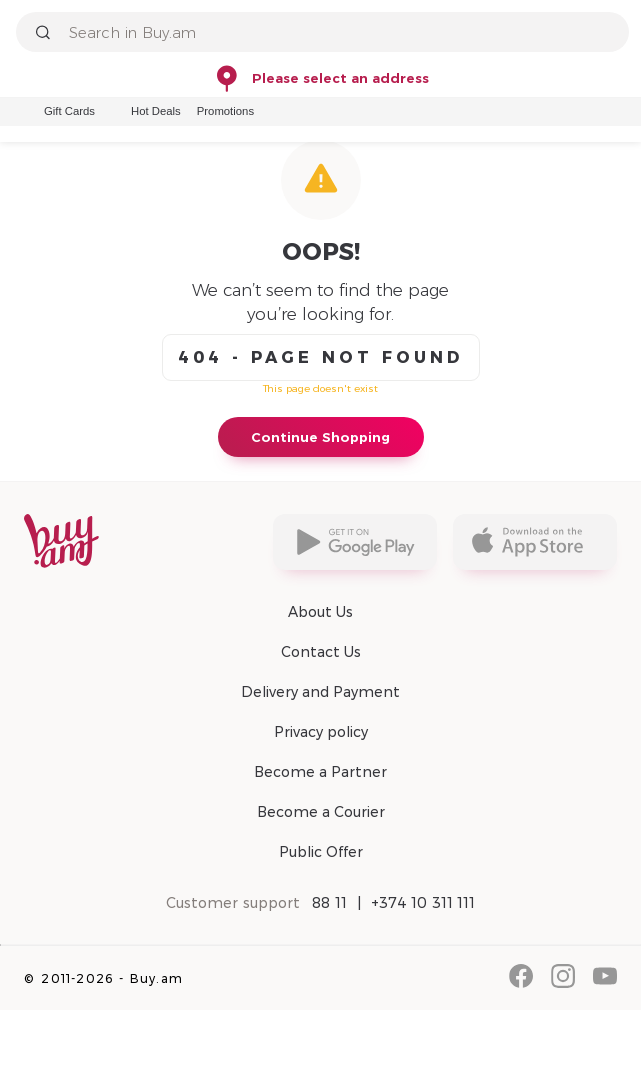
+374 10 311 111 (423, 903)
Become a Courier (321, 812)
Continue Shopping (320, 437)
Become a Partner (320, 772)
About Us (320, 612)
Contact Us (321, 652)
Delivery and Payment (320, 692)
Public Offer (321, 852)
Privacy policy (321, 732)
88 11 (329, 903)
